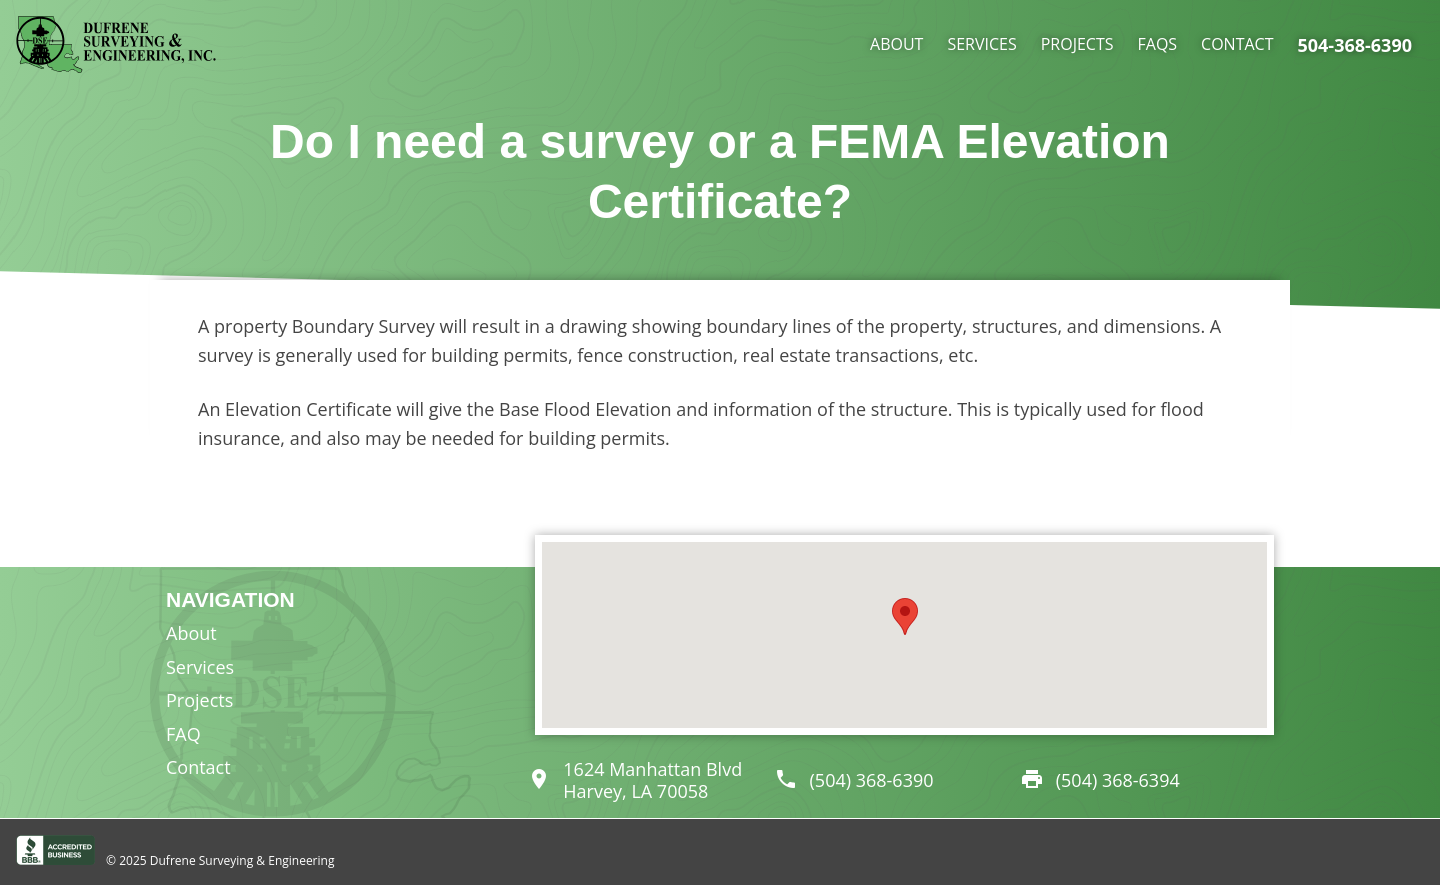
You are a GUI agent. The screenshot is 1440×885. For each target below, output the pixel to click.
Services (981, 44)
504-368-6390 (1354, 45)
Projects (1077, 44)
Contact (1237, 44)
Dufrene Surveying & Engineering (242, 860)
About (896, 44)
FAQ (183, 734)
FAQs (1158, 44)
